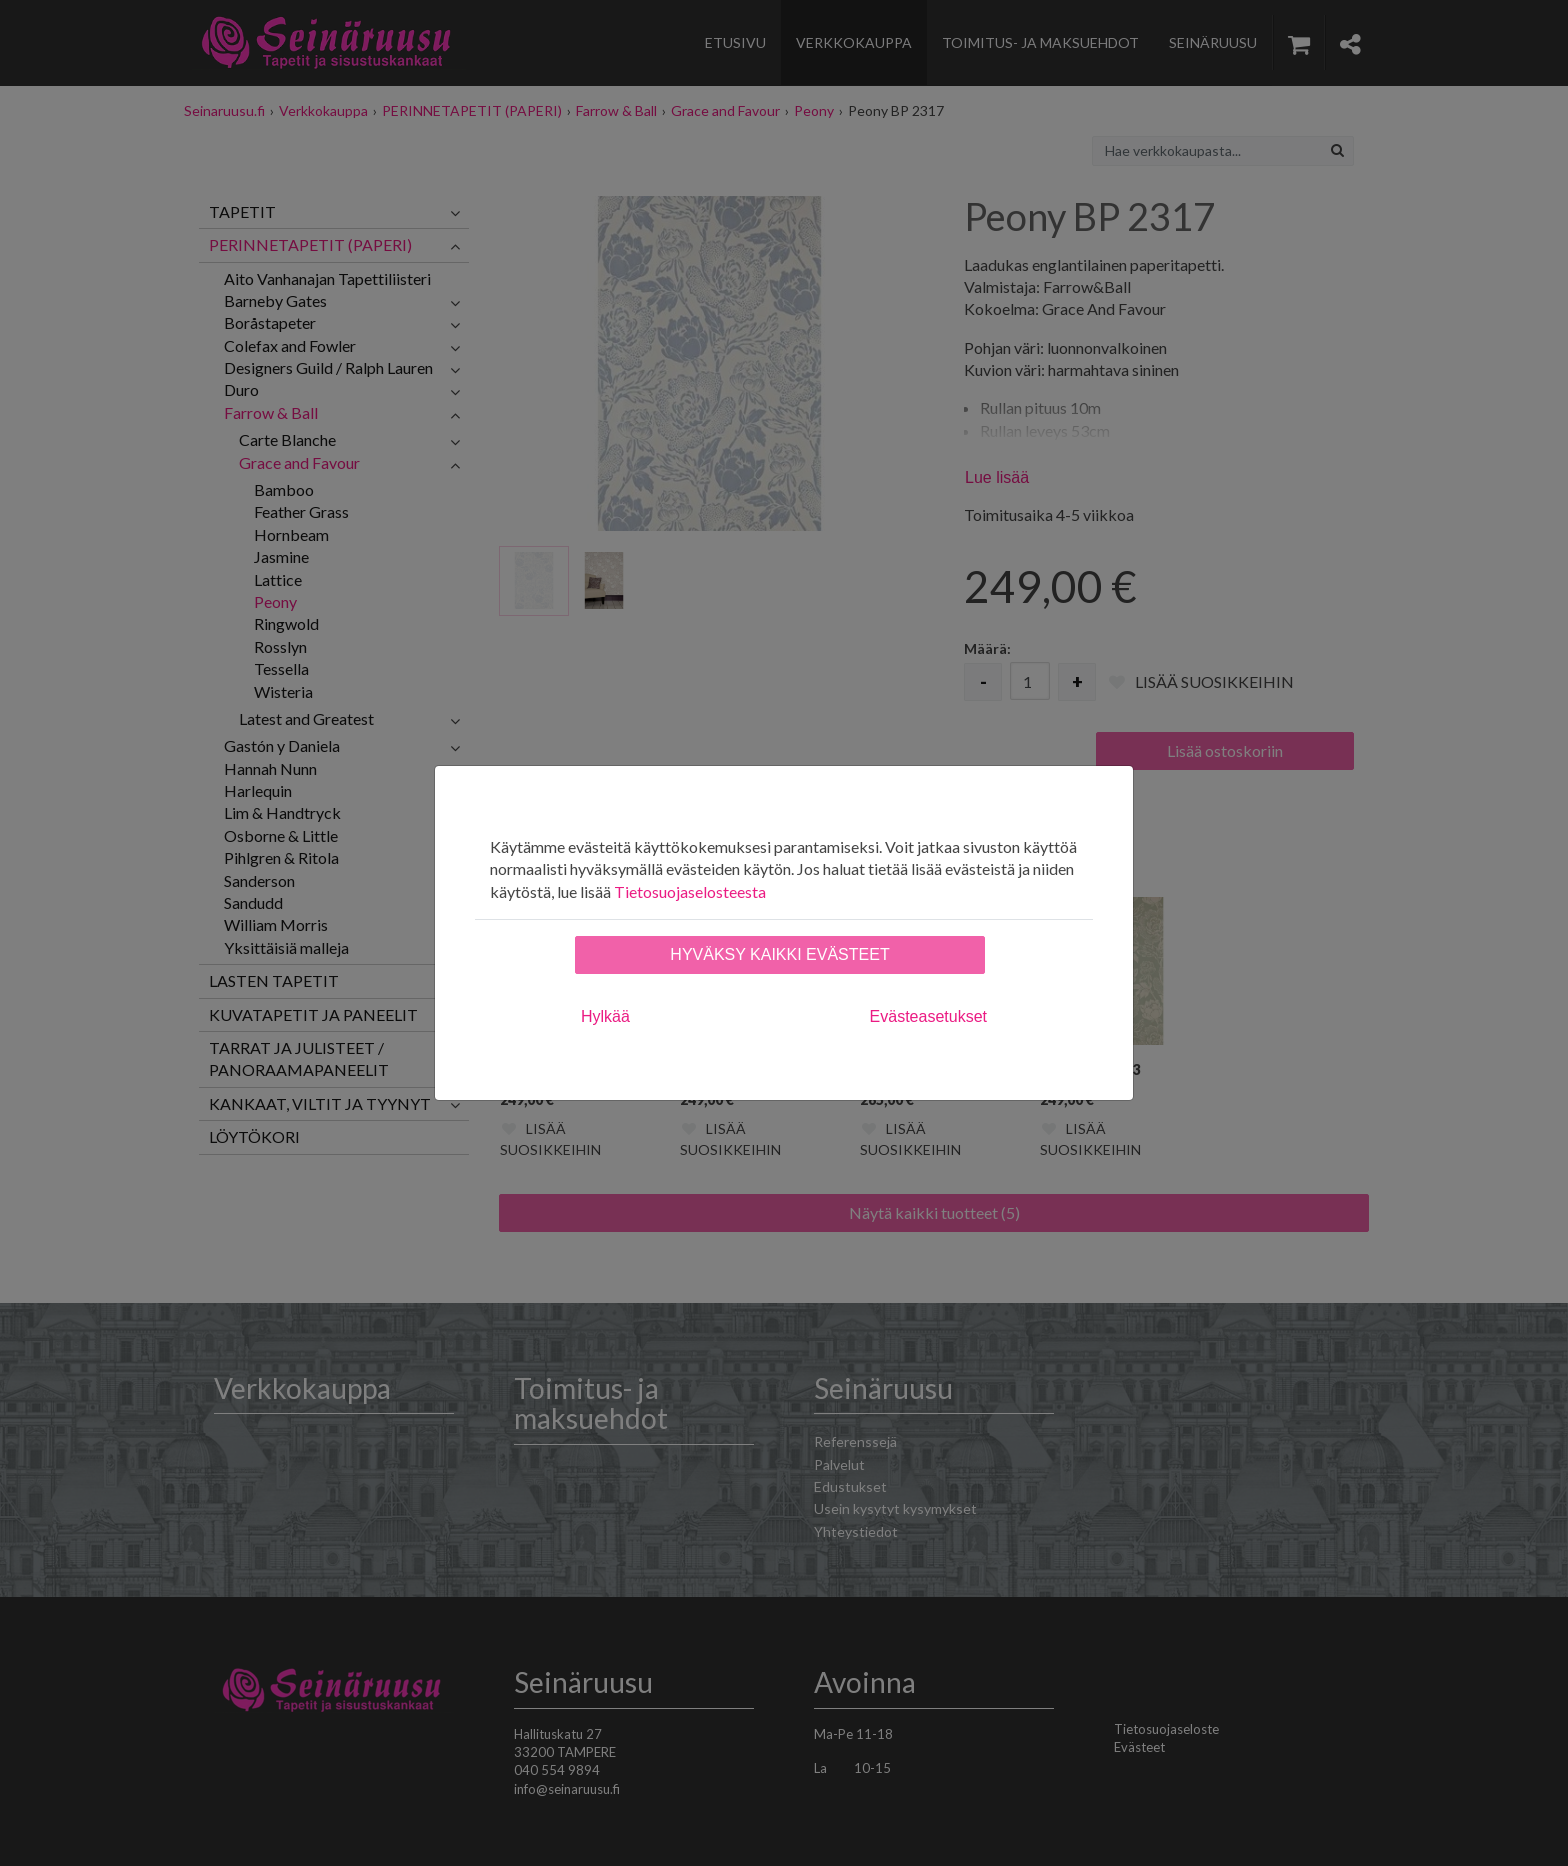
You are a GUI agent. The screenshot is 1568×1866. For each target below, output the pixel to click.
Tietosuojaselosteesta (690, 891)
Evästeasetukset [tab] (928, 1016)
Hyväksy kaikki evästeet (779, 954)
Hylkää (605, 1016)
